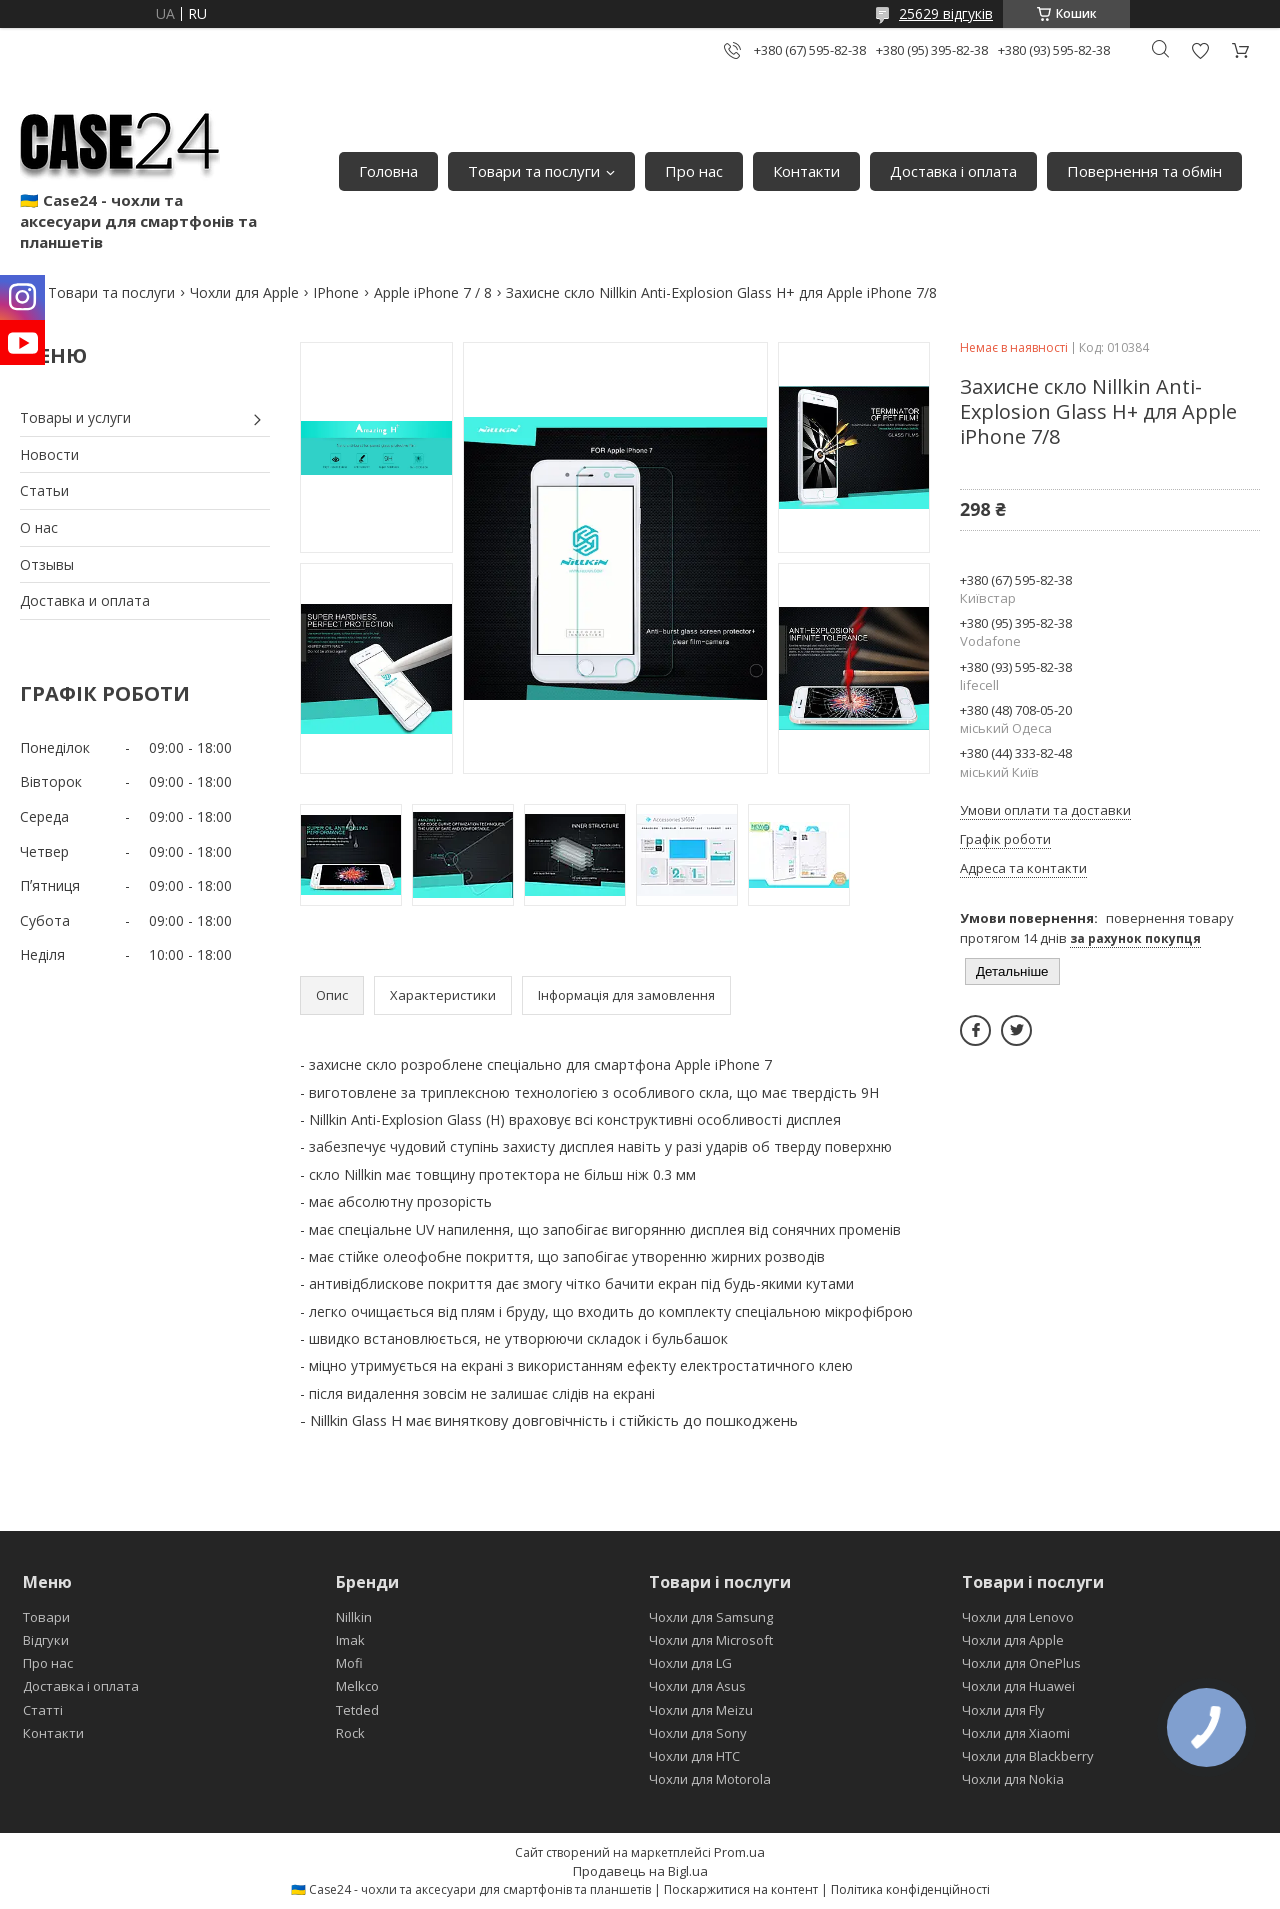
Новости (49, 454)
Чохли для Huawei (1018, 1686)
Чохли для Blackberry (1028, 1756)
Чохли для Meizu (701, 1710)
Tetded (357, 1710)
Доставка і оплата (953, 171)
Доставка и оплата (85, 600)
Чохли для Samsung (711, 1617)
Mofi (349, 1663)
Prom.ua (739, 1852)
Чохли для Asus (697, 1686)
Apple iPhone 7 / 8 (433, 292)
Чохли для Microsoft (711, 1640)
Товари (46, 1617)
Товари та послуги (534, 171)
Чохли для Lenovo (1018, 1617)
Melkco (357, 1686)
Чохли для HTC (694, 1756)
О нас (39, 527)
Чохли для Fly (1003, 1710)
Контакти (806, 171)
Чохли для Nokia (1013, 1779)
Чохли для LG (690, 1663)
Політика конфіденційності (910, 1889)
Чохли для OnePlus (1021, 1663)
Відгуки (46, 1640)
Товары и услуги (75, 417)
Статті (43, 1710)
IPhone (336, 292)
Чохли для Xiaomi (1016, 1733)
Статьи (44, 490)
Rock (350, 1733)
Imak (350, 1640)
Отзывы (47, 564)
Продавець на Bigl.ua (640, 1871)
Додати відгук (1200, 50)
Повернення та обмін (1144, 171)
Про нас (694, 171)
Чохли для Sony (698, 1733)
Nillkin (354, 1617)
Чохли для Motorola (710, 1779)
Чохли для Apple (244, 292)
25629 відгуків (946, 13)
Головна (388, 171)
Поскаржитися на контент (741, 1889)
